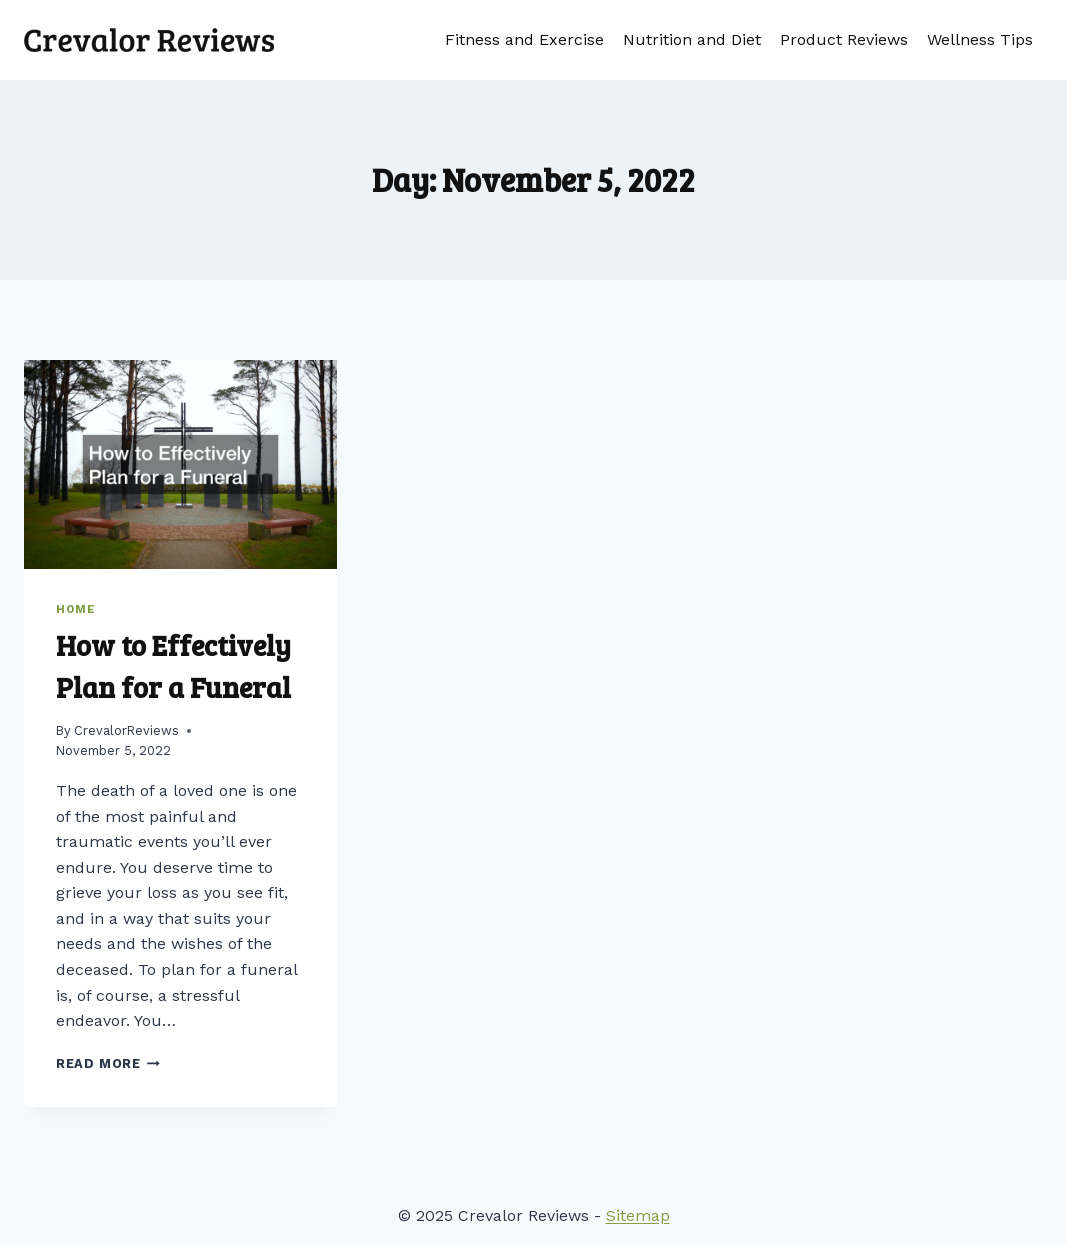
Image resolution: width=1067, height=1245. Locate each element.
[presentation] (180, 464)
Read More (108, 1063)
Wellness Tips (980, 39)
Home (75, 609)
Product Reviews (844, 39)
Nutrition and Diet (692, 39)
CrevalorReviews (126, 730)
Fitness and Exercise (524, 39)
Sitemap (638, 1215)
